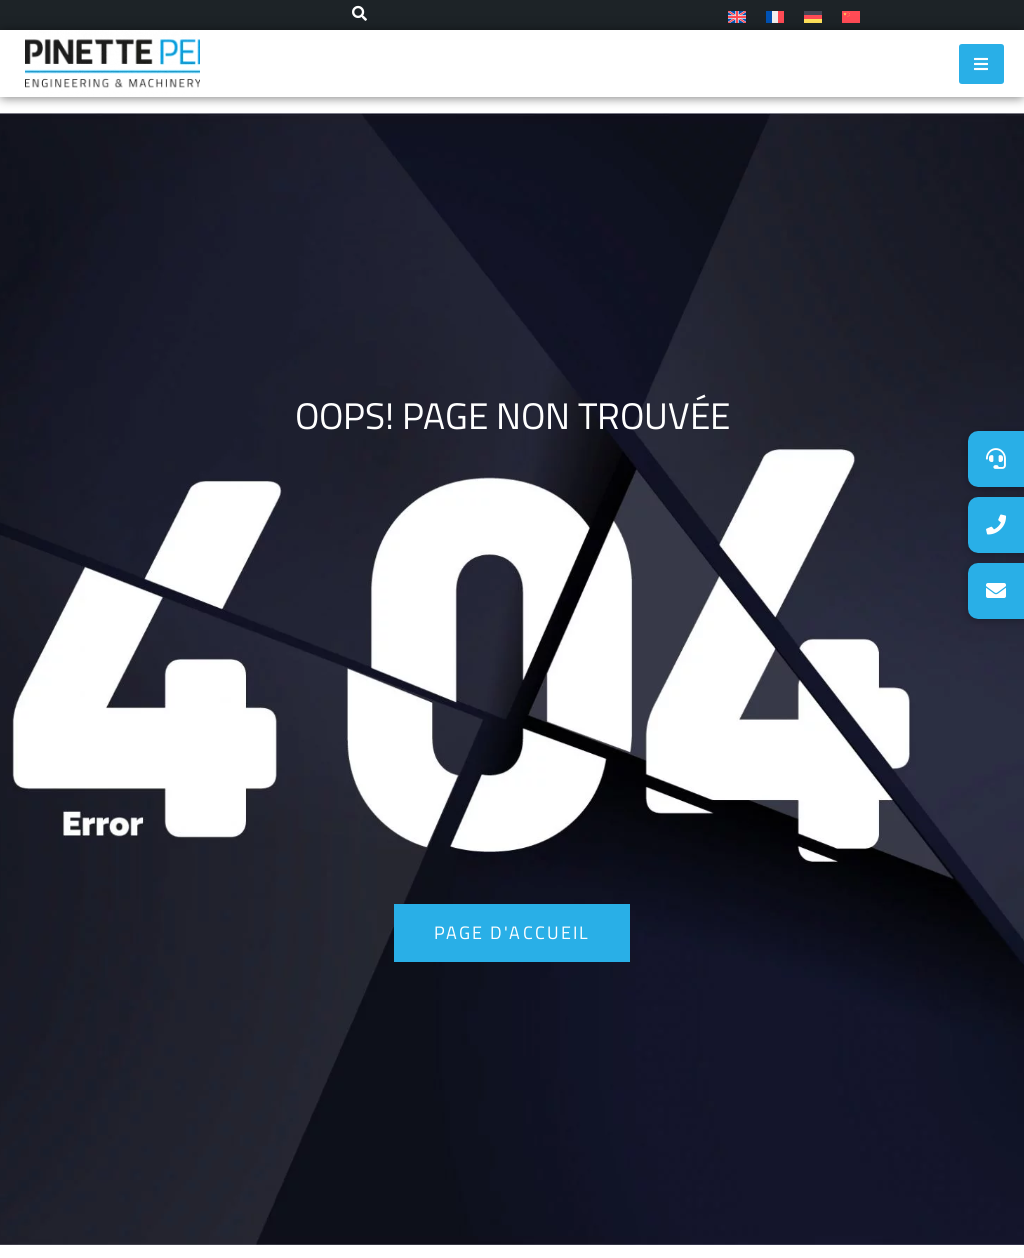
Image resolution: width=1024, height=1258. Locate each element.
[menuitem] (737, 15)
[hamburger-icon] (981, 64)
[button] (996, 591)
